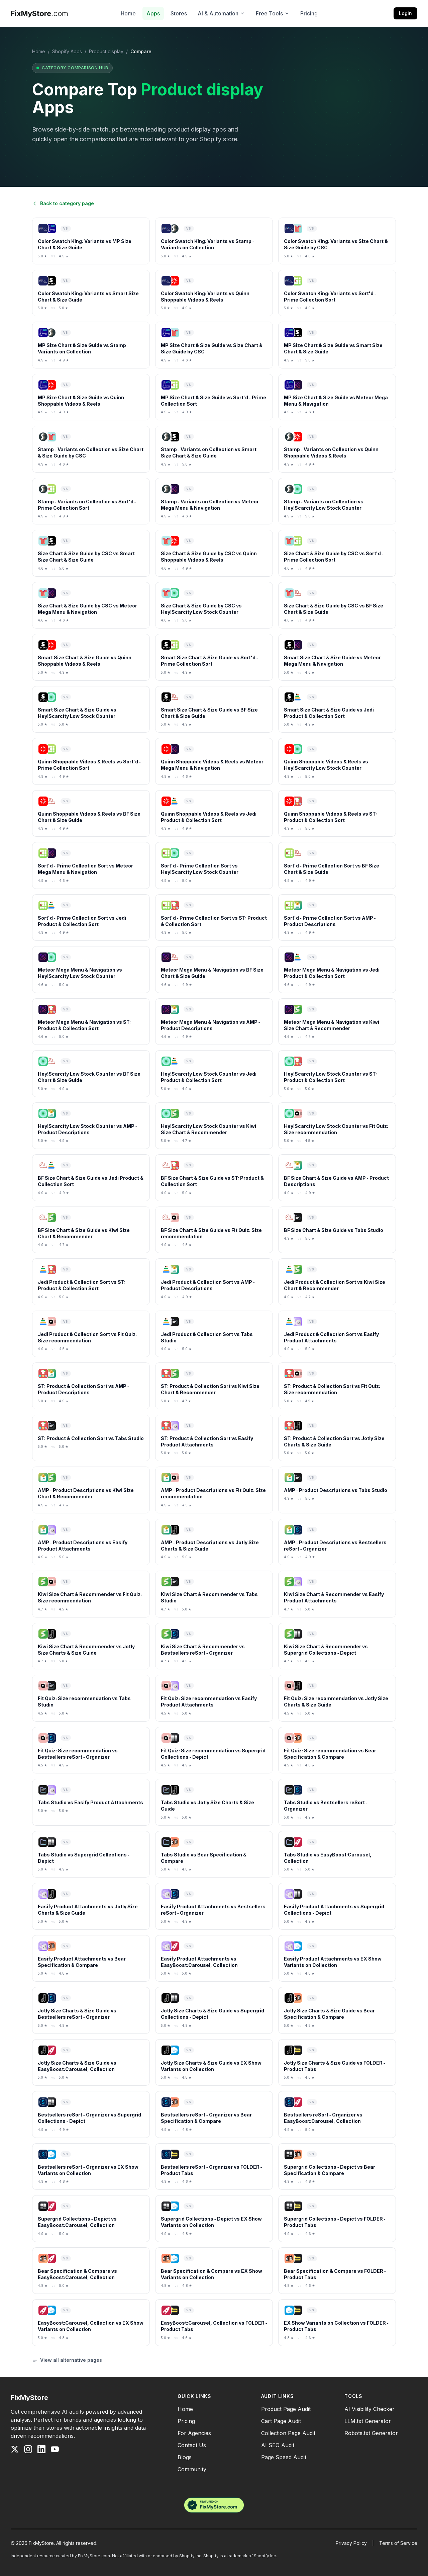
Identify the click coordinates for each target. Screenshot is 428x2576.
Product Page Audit (286, 2409)
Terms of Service (398, 2543)
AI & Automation (221, 13)
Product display (106, 51)
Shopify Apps (67, 51)
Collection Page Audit (288, 2433)
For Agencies (194, 2433)
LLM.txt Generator (367, 2421)
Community (192, 2469)
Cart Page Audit (281, 2421)
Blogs (185, 2457)
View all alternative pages (67, 2360)
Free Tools (273, 13)
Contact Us (192, 2445)
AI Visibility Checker (369, 2409)
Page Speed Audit (283, 2457)
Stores (179, 13)
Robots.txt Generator (371, 2433)
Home (128, 13)
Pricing (309, 13)
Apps (153, 13)
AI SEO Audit (277, 2445)
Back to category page (63, 203)
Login (405, 13)
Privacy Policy (351, 2543)
